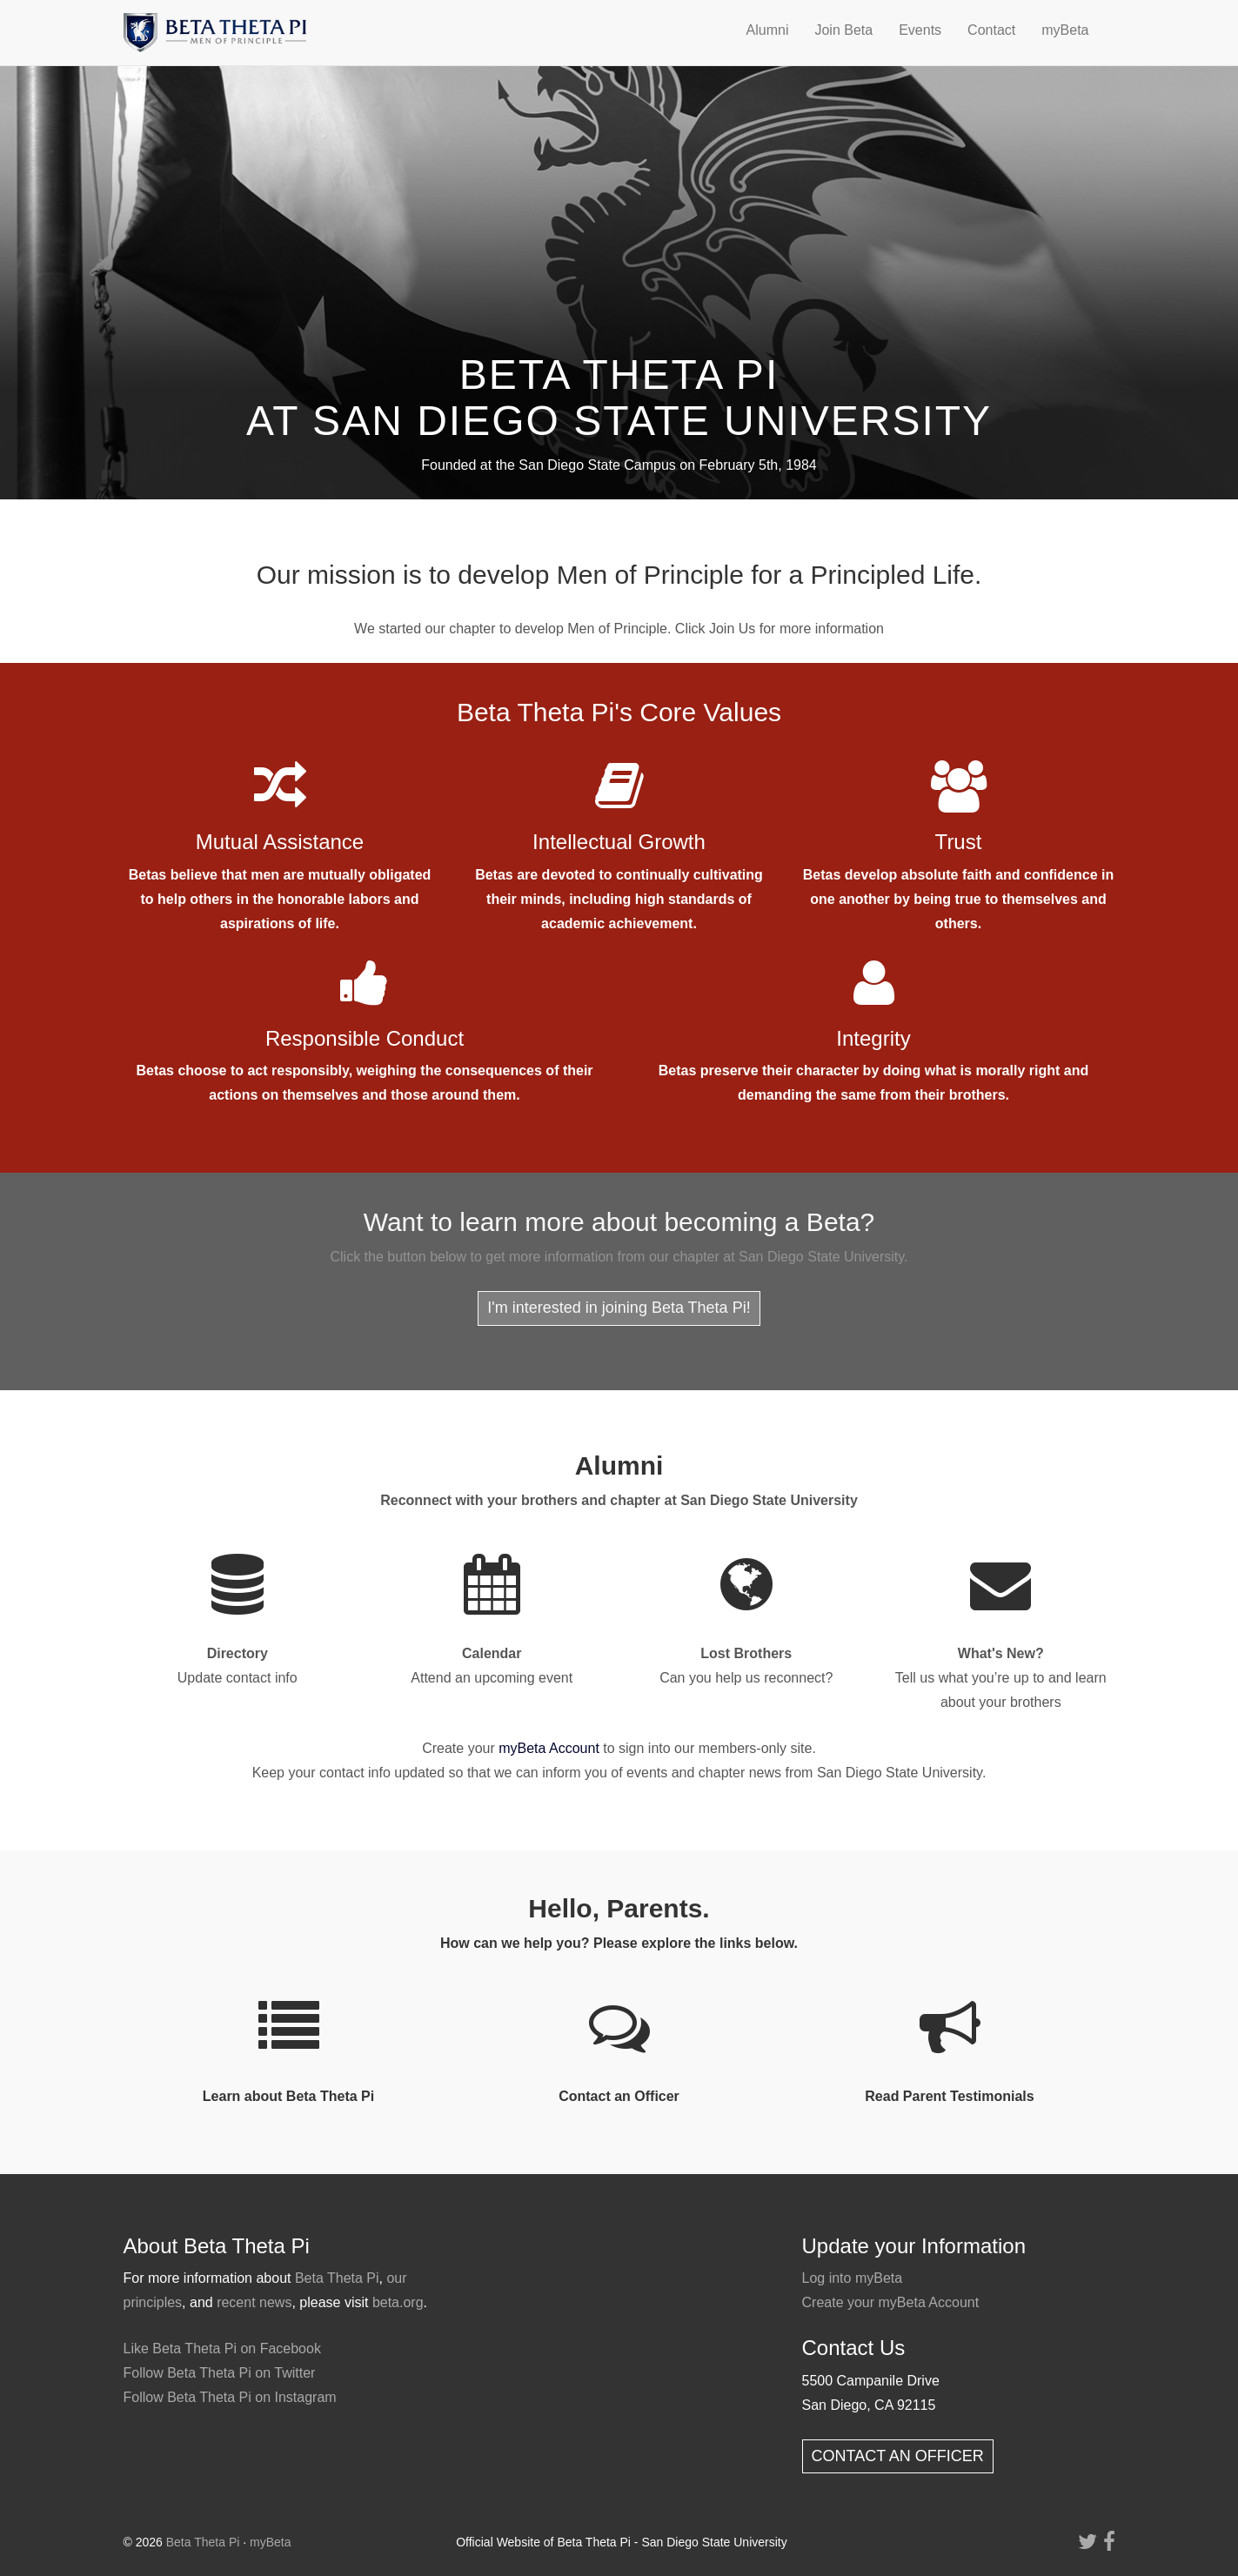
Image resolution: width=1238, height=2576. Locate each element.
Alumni (767, 30)
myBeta (1064, 30)
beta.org (398, 2302)
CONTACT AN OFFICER (898, 2456)
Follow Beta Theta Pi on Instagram (230, 2397)
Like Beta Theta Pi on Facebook (222, 2348)
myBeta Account (549, 1748)
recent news (254, 2302)
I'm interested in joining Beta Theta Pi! (618, 1307)
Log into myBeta (852, 2278)
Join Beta (843, 30)
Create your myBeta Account (891, 2302)
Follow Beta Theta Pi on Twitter (220, 2372)
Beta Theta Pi (337, 2278)
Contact (991, 30)
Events (920, 30)
